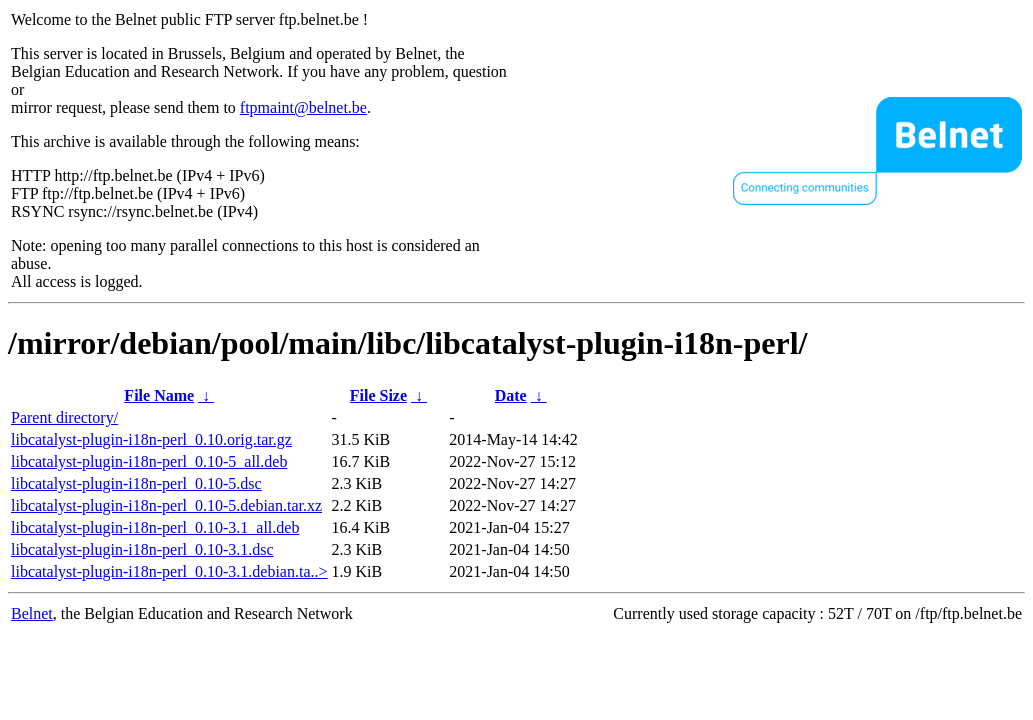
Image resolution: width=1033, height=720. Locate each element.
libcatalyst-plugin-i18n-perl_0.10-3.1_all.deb (155, 527)
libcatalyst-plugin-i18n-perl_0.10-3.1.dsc (142, 549)
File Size (378, 395)
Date (511, 395)
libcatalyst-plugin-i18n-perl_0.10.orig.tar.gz (151, 439)
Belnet (32, 613)
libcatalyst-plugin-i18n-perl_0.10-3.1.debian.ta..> (169, 571)
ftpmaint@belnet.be (303, 107)
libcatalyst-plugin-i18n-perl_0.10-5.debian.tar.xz (166, 505)
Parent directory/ (64, 417)
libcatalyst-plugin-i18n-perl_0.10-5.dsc (136, 483)
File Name (159, 395)
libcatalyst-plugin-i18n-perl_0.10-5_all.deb (149, 461)
